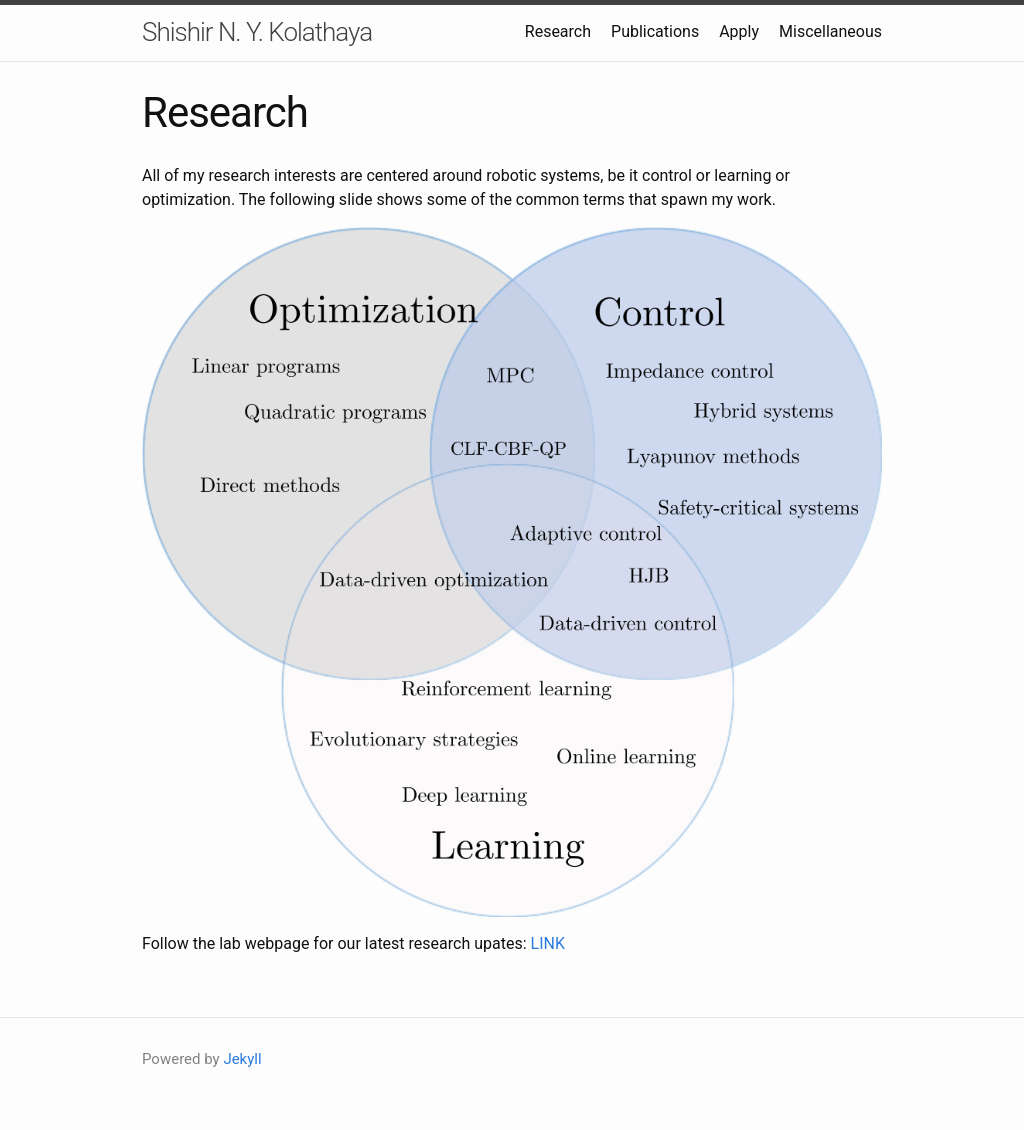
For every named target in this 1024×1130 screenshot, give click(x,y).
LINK (548, 943)
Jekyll (242, 1059)
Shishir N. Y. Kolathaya (257, 32)
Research (558, 31)
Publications (655, 31)
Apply (739, 31)
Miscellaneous (830, 31)
